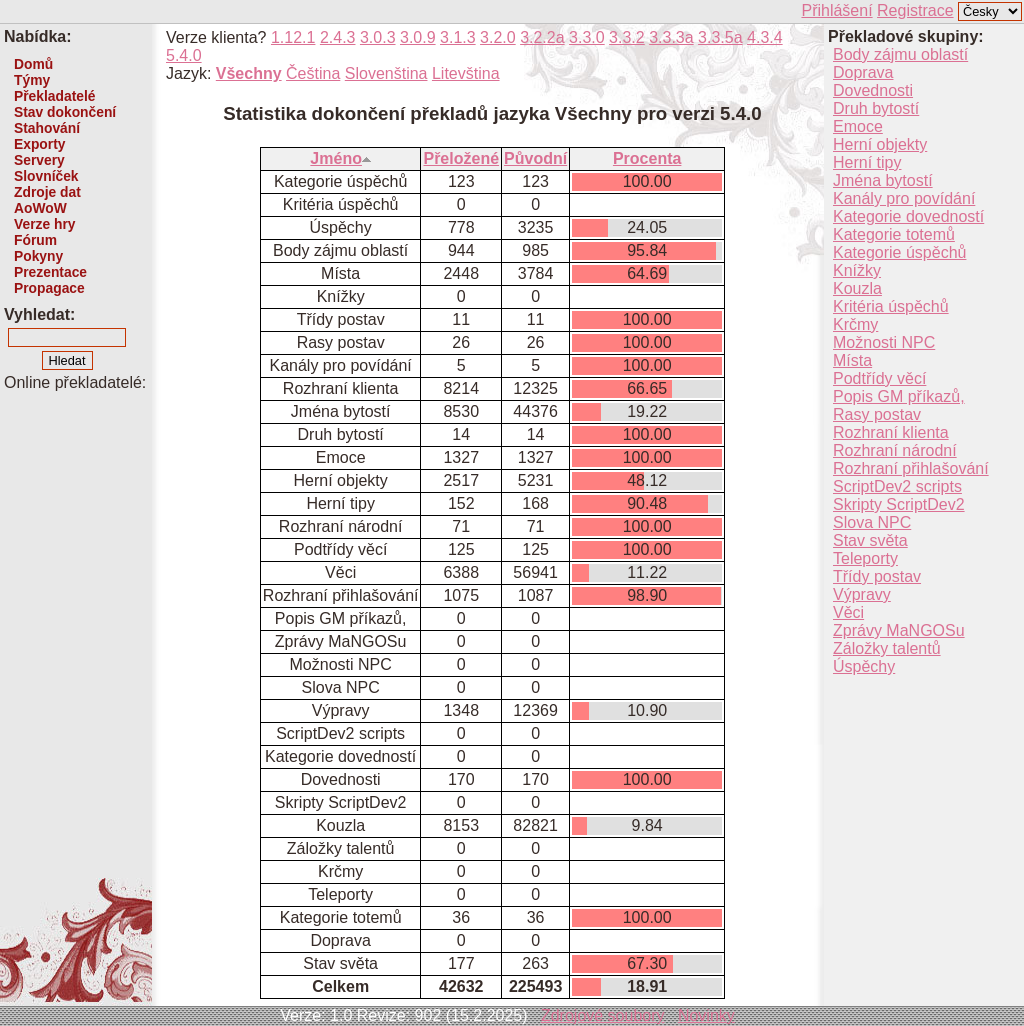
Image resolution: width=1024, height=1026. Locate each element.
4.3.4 (765, 37)
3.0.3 (378, 37)
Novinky (706, 1015)
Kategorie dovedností (908, 216)
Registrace (915, 10)
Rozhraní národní (895, 450)
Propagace (49, 288)
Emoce (858, 126)
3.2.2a (542, 37)
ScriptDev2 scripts (897, 486)
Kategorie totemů (894, 234)
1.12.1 (293, 37)
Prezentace (50, 272)
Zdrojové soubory (603, 1015)
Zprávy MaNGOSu (899, 630)
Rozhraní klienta (891, 432)
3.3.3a (671, 37)
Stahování (47, 128)
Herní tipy (867, 162)
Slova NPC (872, 522)
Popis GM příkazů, (899, 396)
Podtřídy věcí (879, 378)
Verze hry (45, 224)
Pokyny (38, 256)
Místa (852, 360)
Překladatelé (54, 96)
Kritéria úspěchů (891, 306)
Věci (848, 612)
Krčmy (855, 324)
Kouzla (857, 288)
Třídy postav (877, 576)
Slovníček (46, 176)
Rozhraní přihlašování (911, 468)
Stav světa (870, 540)
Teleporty (865, 558)
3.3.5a (720, 37)
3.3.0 (587, 37)
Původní (535, 158)
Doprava (863, 72)
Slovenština (386, 73)
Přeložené (461, 158)
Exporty (39, 144)
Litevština (466, 73)
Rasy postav (877, 414)
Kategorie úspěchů (899, 252)
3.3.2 (627, 37)
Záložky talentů (887, 648)
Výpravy (862, 594)
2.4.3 (338, 37)
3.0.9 (418, 37)
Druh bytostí (876, 108)
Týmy (32, 80)
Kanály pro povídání (904, 198)
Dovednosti (873, 90)
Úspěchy (864, 666)
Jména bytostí (883, 180)
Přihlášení (836, 10)
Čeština (313, 73)
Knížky (857, 270)
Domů (33, 64)
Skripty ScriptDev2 (899, 504)
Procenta (647, 158)
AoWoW (40, 208)
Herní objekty (880, 144)
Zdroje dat (47, 192)
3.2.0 (498, 37)
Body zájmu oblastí (900, 54)
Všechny (249, 73)
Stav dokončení (65, 112)
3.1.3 (458, 37)
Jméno (340, 158)
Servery (39, 160)
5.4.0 (184, 55)
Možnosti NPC (884, 342)
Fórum (35, 240)
